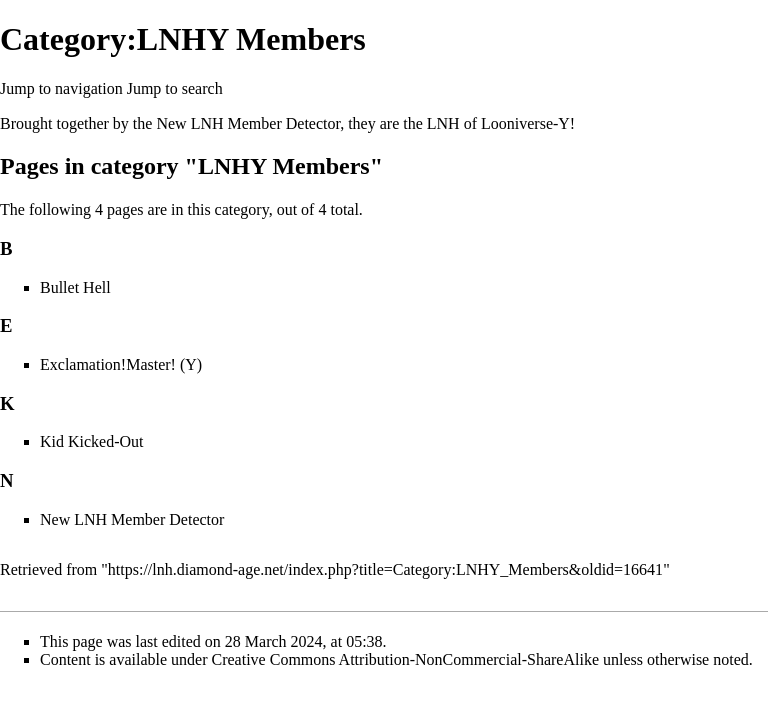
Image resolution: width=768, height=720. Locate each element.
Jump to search (175, 88)
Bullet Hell (75, 287)
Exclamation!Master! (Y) (121, 364)
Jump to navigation (61, 88)
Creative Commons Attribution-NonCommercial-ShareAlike (405, 659)
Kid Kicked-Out (92, 441)
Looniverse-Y (525, 123)
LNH (443, 123)
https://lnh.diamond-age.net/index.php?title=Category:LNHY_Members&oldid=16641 (385, 569)
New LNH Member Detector (248, 123)
